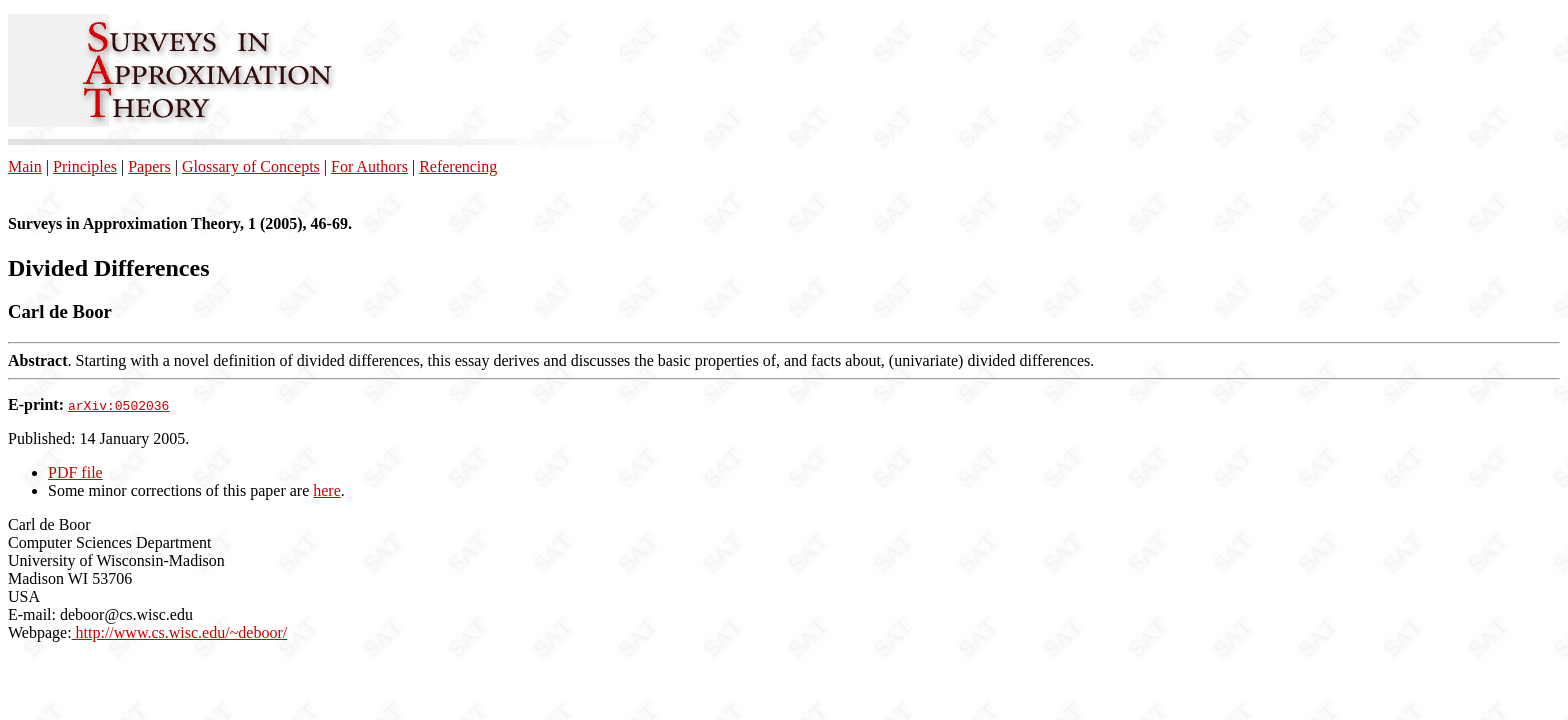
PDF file (75, 472)
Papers (149, 166)
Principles (85, 166)
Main (25, 166)
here (327, 490)
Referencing (458, 166)
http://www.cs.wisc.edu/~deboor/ (180, 632)
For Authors (369, 166)
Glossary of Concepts (251, 166)
